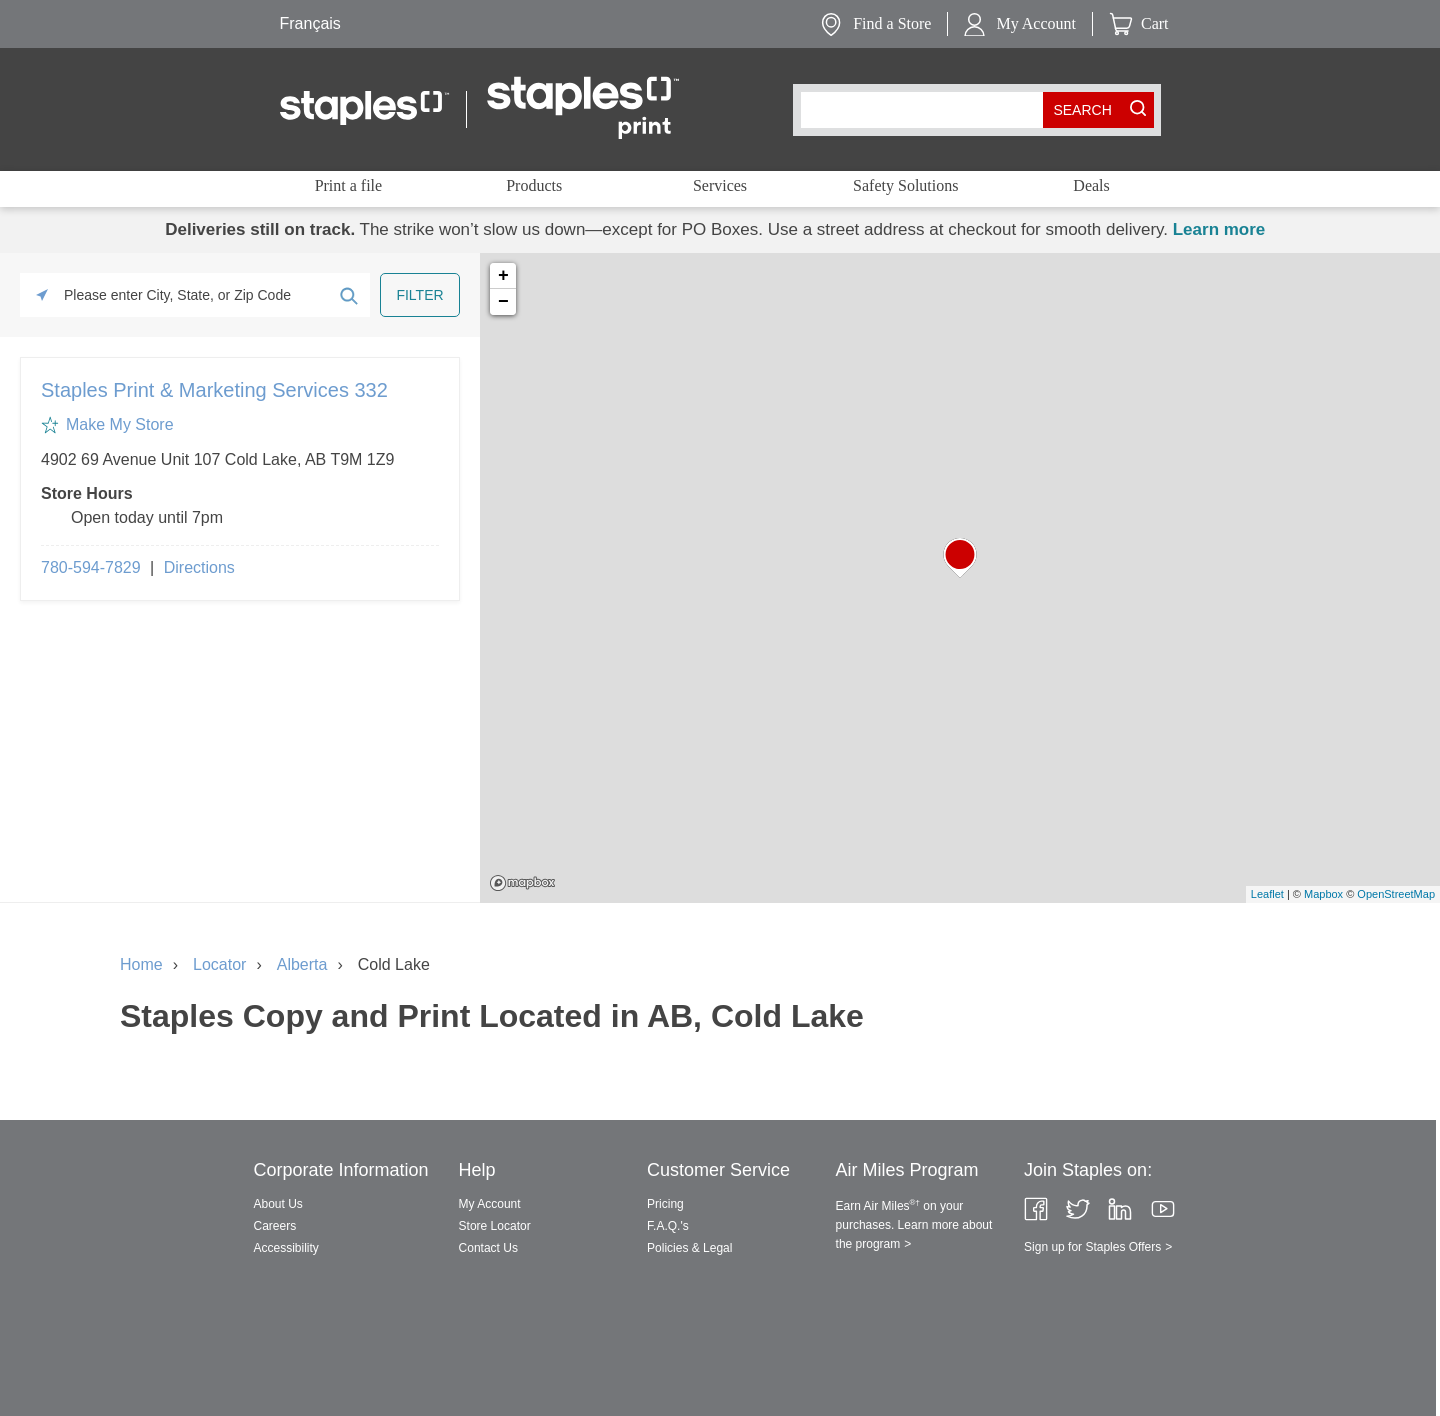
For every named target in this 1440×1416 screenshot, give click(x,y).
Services (720, 185)
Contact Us (488, 1248)
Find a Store (892, 23)
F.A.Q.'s (668, 1226)
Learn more (1219, 229)
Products (534, 185)
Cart (1155, 23)
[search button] (1083, 110)
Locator (219, 964)
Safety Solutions (905, 185)
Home (141, 964)
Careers (275, 1226)
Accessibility (286, 1248)
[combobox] (926, 110)
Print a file (349, 185)
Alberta (302, 964)
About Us (278, 1204)
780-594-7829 (91, 567)
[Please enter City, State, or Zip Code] (195, 295)
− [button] (503, 302)
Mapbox (522, 883)
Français (310, 23)
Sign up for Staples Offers (1092, 1247)
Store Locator (495, 1226)
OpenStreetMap (1396, 894)
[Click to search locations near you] (42, 295)
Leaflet (1267, 894)
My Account (1036, 23)
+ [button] (503, 276)
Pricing (665, 1204)
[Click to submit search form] (348, 295)
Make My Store (120, 424)
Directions (199, 567)
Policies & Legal (689, 1248)
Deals (1091, 185)
